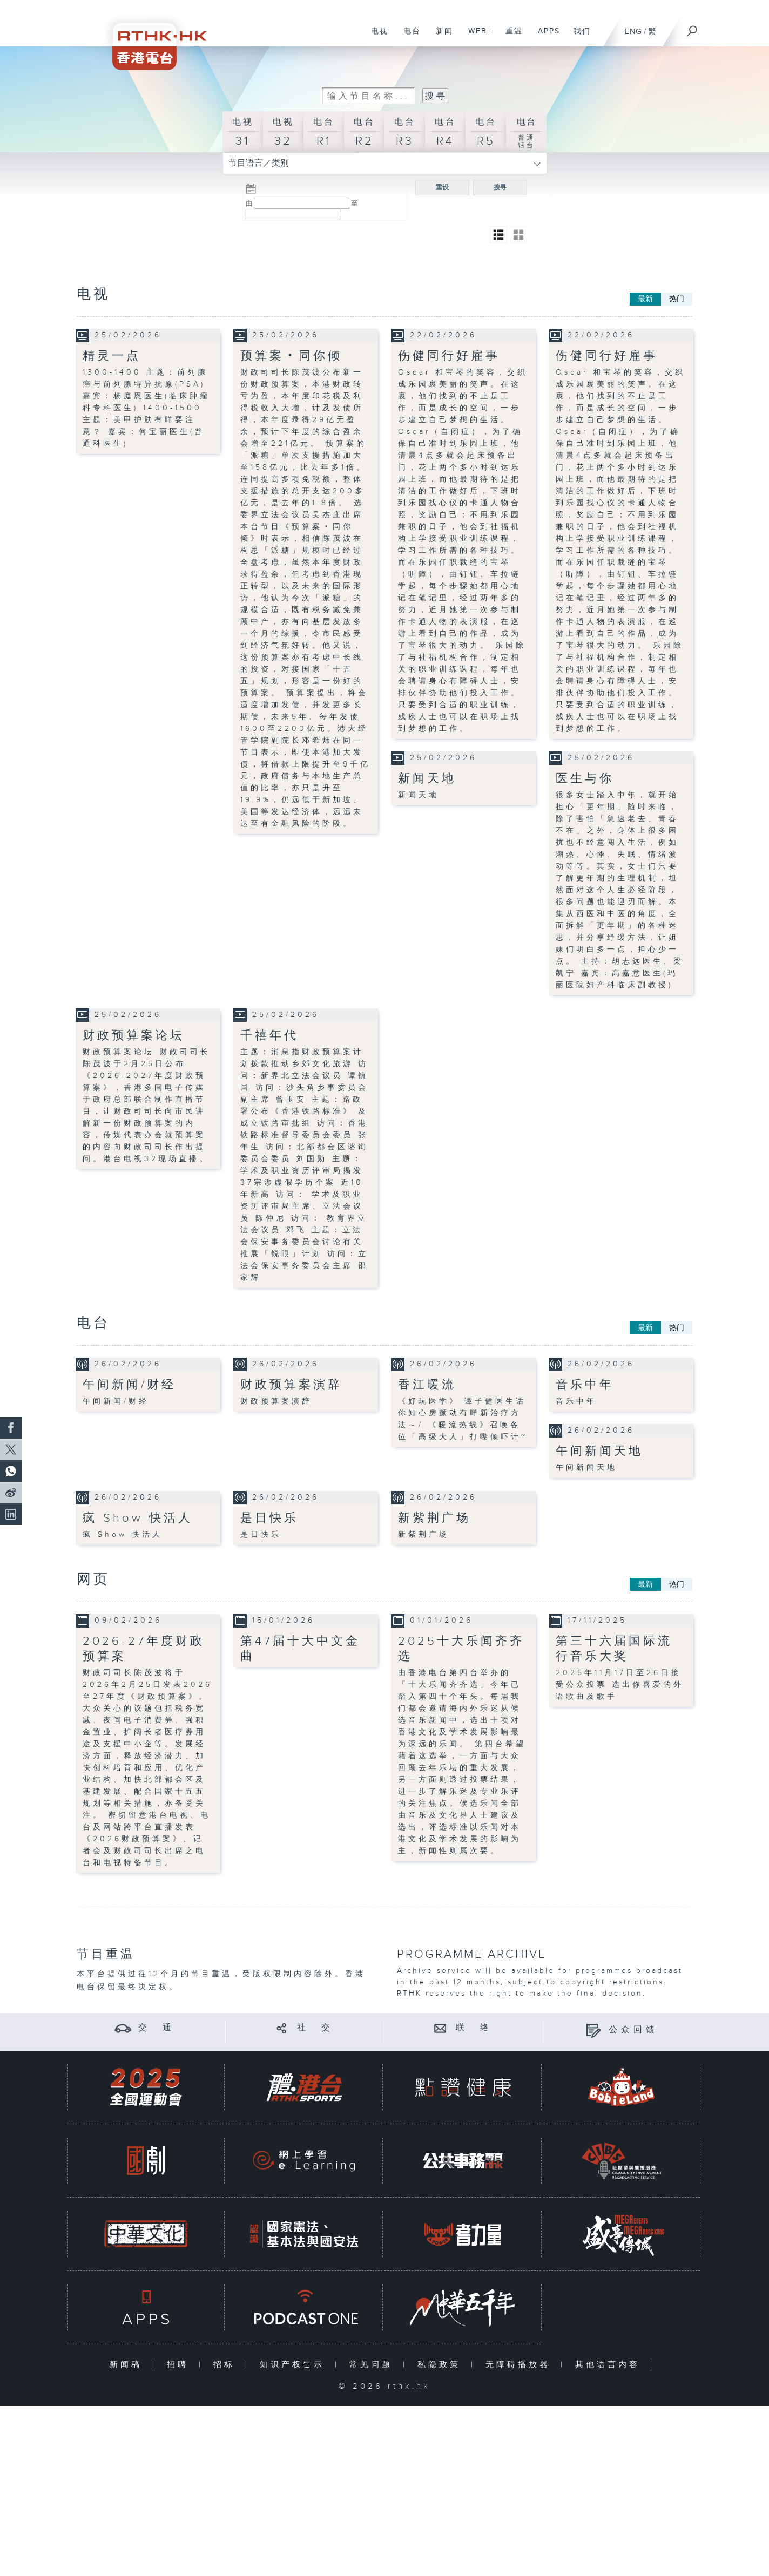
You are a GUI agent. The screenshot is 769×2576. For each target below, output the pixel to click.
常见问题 (373, 2364)
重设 (442, 187)
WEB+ (476, 36)
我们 (578, 36)
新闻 (440, 36)
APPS (545, 36)
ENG (633, 31)
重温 (510, 36)
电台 (408, 36)
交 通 (156, 2028)
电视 (375, 36)
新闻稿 (128, 2364)
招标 (226, 2364)
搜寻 (500, 187)
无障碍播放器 (520, 2364)
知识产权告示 (294, 2364)
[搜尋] (692, 27)
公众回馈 (633, 2029)
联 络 (474, 2028)
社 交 (315, 2028)
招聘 (180, 2364)
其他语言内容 (610, 2364)
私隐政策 (441, 2364)
